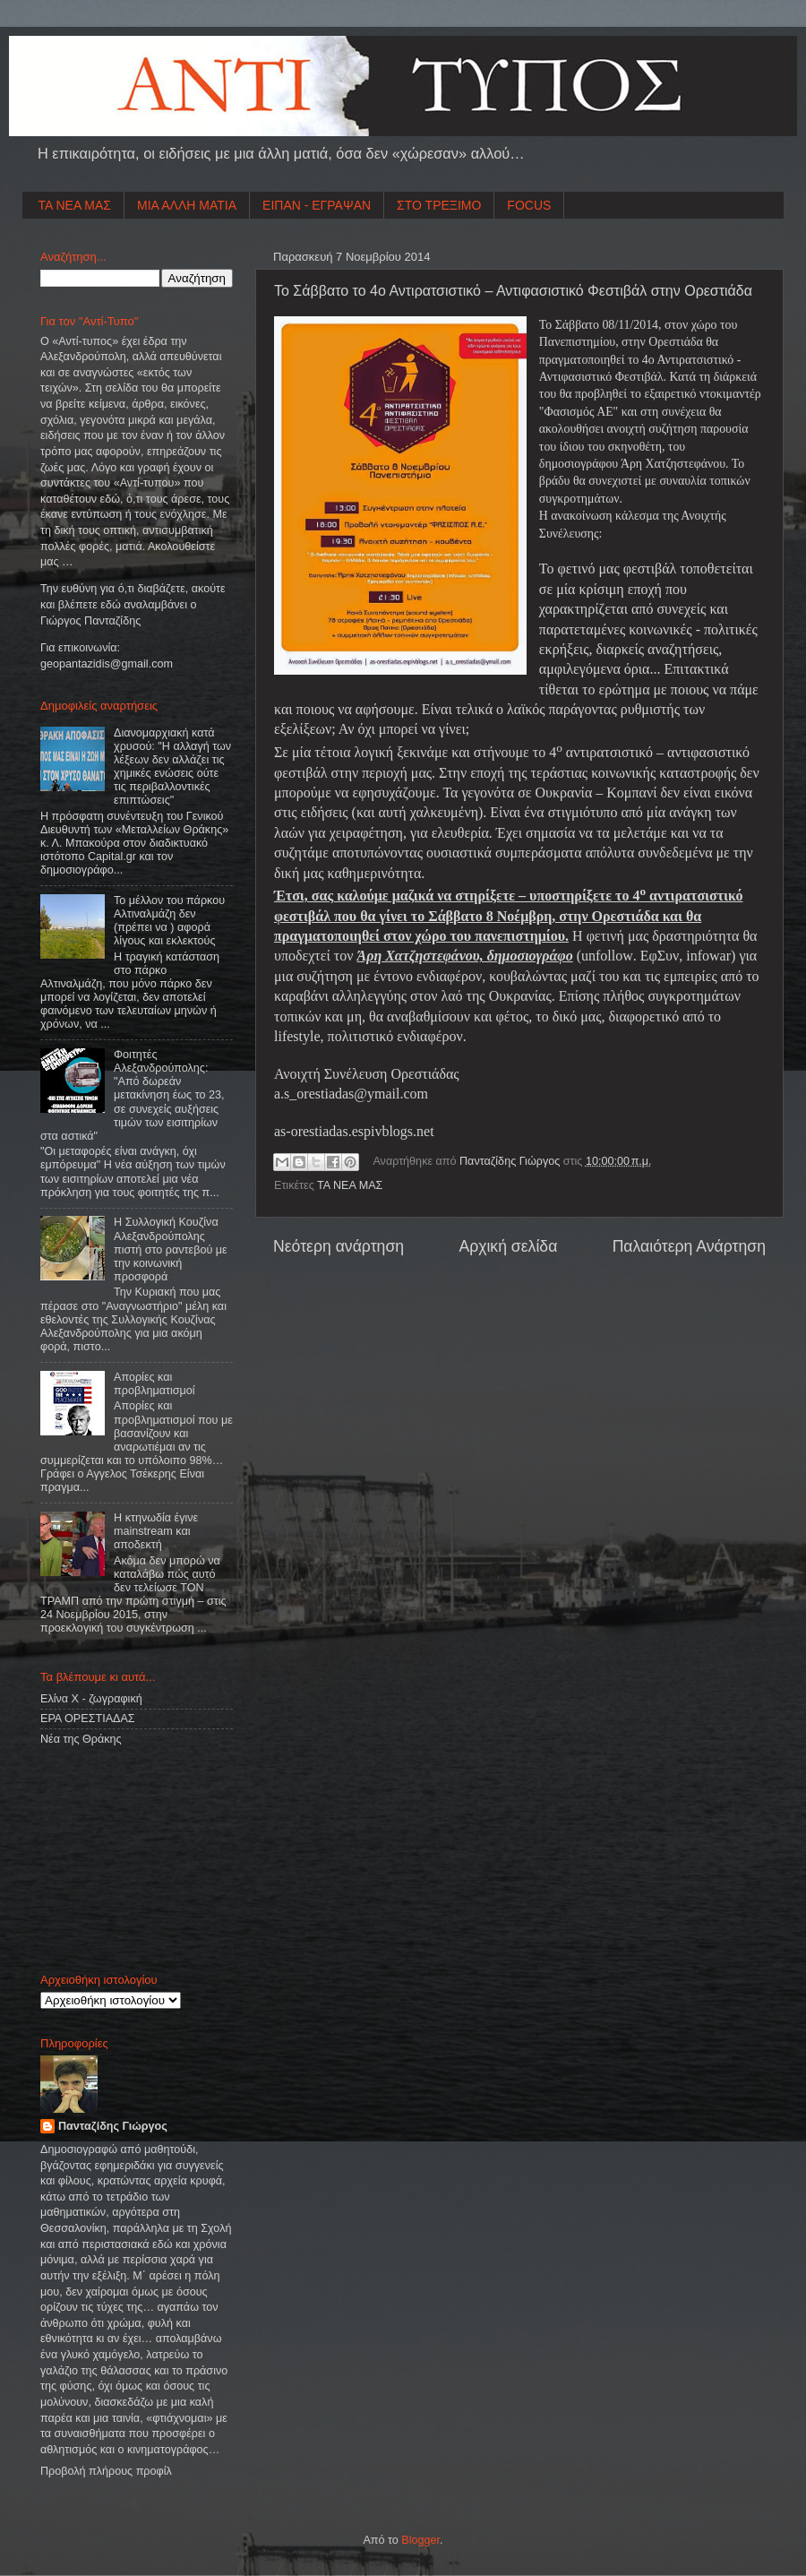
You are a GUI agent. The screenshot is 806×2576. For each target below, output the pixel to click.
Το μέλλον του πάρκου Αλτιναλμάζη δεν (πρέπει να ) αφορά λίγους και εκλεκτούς (169, 920)
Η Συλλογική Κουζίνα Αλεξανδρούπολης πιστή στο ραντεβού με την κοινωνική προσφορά (170, 1249)
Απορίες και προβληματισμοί (154, 1384)
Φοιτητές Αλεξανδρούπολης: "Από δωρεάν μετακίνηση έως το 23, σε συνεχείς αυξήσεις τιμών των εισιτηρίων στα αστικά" (132, 1095)
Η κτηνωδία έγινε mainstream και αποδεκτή (156, 1531)
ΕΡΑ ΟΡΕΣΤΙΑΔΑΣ (87, 1718)
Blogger (420, 2540)
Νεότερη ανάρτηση (338, 1246)
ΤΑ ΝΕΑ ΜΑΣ (75, 205)
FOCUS (529, 205)
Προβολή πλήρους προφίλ (106, 2471)
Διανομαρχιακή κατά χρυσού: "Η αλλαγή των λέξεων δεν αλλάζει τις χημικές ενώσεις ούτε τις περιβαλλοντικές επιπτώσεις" (172, 767)
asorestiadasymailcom (351, 1093)
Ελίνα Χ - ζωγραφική (91, 1699)
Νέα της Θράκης (81, 1739)
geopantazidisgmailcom (106, 664)
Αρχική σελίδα (508, 1246)
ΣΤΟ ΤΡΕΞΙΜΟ (439, 205)
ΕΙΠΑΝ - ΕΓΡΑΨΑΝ (316, 205)
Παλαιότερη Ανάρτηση (689, 1246)
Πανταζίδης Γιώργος (511, 1161)
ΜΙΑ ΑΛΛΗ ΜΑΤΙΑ (186, 205)
